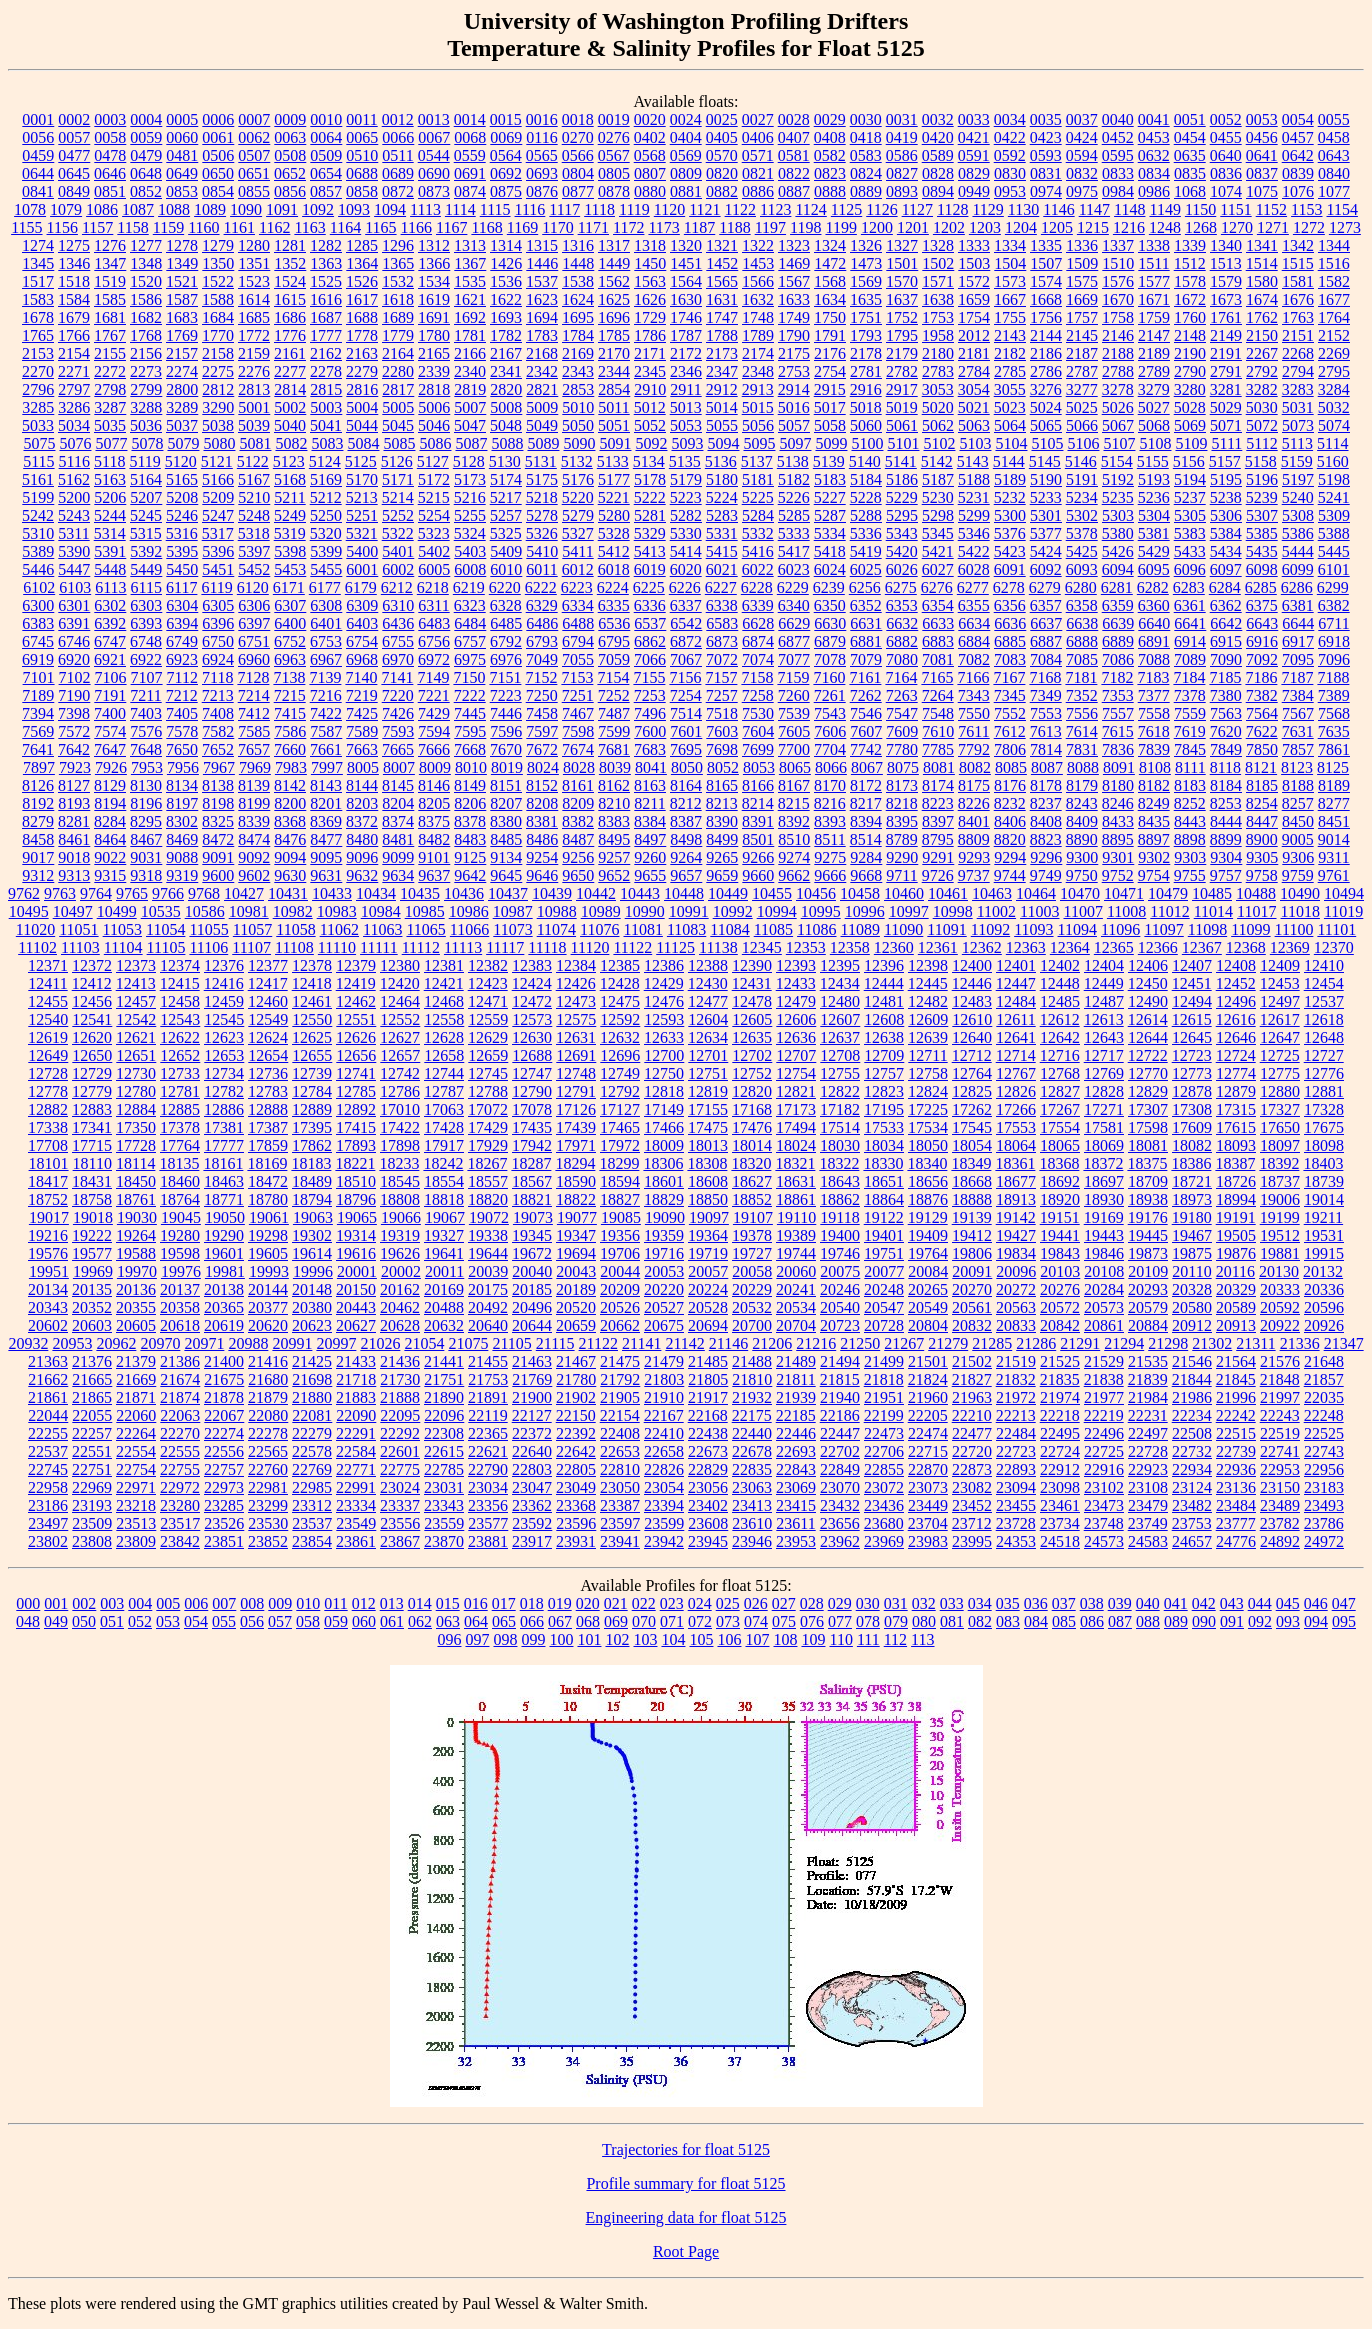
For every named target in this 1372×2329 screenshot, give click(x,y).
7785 (938, 749)
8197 (182, 803)
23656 (840, 1523)
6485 (506, 623)
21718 (356, 1379)
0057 (74, 137)
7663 (362, 749)
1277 (146, 245)
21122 (598, 1343)
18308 (707, 1163)
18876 (928, 1199)
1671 (1154, 299)
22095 (400, 1415)
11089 (860, 929)
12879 (1236, 1091)
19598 (180, 1253)
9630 (290, 875)
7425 (362, 713)
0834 (1154, 173)
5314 (110, 533)
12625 (312, 1037)
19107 (753, 1217)
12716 (1060, 1055)
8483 (470, 839)
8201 (326, 803)
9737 (974, 875)
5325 (506, 533)
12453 (1280, 983)
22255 (48, 1433)
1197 (770, 227)
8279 (38, 821)
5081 (255, 443)
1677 (1334, 299)
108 (785, 1639)
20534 (796, 1307)
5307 (1262, 515)
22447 (840, 1433)
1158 (132, 227)
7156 (685, 677)
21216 (816, 1343)
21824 (928, 1379)
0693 (542, 173)
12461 (312, 1001)
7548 (938, 713)
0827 (902, 173)
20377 (268, 1307)
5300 (1010, 515)
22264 (136, 1433)
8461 (74, 839)
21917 (708, 1397)
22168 (708, 1415)
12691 (576, 1055)
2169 (578, 353)
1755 (1010, 317)
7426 (398, 713)
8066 (831, 767)
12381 (444, 965)
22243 (1280, 1415)
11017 (1256, 911)
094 (1316, 1621)
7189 (38, 695)
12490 (1148, 1001)
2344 (614, 371)
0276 (614, 137)
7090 (1226, 659)
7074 (758, 659)
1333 (974, 245)
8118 (1225, 767)
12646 (1236, 1037)
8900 (1262, 839)
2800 (182, 389)
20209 (620, 1289)
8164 (686, 785)
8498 (686, 839)
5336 (866, 533)
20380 (312, 1307)
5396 (218, 551)
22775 (400, 1469)
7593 (398, 731)
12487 (1104, 1001)
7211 (145, 695)
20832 (972, 1325)
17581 (1104, 1127)
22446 (796, 1433)
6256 (865, 587)
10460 (904, 893)
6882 (902, 641)
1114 (460, 209)
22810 (620, 1469)
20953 (72, 1343)
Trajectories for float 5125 (686, 2149)
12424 (532, 983)
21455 (488, 1361)
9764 (96, 893)
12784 (312, 1091)
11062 (339, 929)
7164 (901, 677)
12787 (444, 1091)
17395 (312, 1127)
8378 (470, 821)
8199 (254, 803)
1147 (1094, 209)
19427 (1016, 1235)
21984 (1148, 1397)
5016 (794, 407)
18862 (840, 1199)
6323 (470, 605)
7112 (182, 677)
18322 (839, 1163)
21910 (664, 1397)
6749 (182, 641)
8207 (506, 803)
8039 (615, 767)
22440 (752, 1433)
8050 (687, 767)
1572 (974, 281)
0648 (146, 173)
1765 (38, 335)
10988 (557, 911)
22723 (1016, 1451)
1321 (722, 245)
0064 (326, 137)
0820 (722, 173)
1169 (522, 227)
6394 (182, 623)
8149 (470, 785)
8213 (722, 803)
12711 (927, 1055)
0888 (830, 191)
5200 (74, 497)
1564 (686, 281)
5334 (830, 533)
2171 (650, 353)
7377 (1154, 695)
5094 (723, 443)
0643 (1334, 155)
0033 (974, 119)
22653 (620, 1451)
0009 (290, 119)
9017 (38, 857)
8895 (1118, 839)
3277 (1082, 389)
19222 (92, 1235)
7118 (217, 677)
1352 (290, 263)
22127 (532, 1415)
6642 (1226, 623)
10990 (645, 911)
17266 (1016, 1109)
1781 (470, 335)
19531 (1324, 1235)
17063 (444, 1109)
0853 (182, 191)
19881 (1280, 1253)
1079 (66, 209)
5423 (1010, 551)
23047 (532, 1487)
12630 (532, 1037)
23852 (268, 1541)
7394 (38, 713)
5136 (721, 461)
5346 (974, 533)
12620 (92, 1037)
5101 (903, 443)
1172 (628, 227)
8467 (146, 839)
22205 (928, 1415)
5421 (938, 551)
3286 (74, 407)
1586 (146, 299)
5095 (759, 443)
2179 (902, 353)
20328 (1192, 1289)
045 (1288, 1603)
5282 (686, 515)
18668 (972, 1181)
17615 (1236, 1127)
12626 (356, 1037)
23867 (400, 1541)
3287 (110, 407)
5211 (289, 497)
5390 (74, 551)
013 (392, 1603)
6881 (866, 641)
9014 (1334, 839)
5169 (326, 479)
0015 (506, 119)
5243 (74, 515)
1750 (830, 317)
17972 (620, 1145)
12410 (1324, 965)
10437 (508, 893)
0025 (722, 119)
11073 (512, 929)
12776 (1324, 1073)
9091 (218, 857)
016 (476, 1603)
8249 (1154, 803)
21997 (1280, 1397)
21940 (840, 1397)
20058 (752, 1271)
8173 (902, 785)
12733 (180, 1073)
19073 (533, 1217)
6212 (397, 587)
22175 (752, 1415)
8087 (1047, 767)
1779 (398, 335)
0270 (578, 137)
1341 (1262, 245)
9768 (204, 893)
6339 (758, 605)
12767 (1016, 1073)
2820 (506, 389)
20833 (1016, 1325)
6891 (1154, 641)
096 (449, 1639)
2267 (1262, 353)
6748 (146, 641)
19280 (180, 1235)
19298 (268, 1235)
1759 (1154, 317)
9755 (1190, 875)
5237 (1190, 497)
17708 (48, 1145)
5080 (219, 443)
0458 (1334, 137)
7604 (758, 731)
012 (364, 1603)
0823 (830, 173)
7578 (182, 731)
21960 (928, 1397)
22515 (1236, 1433)
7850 (1262, 749)
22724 (1060, 1451)
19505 (1236, 1235)
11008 (1126, 911)
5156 (1189, 461)
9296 (1046, 857)
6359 (1118, 605)
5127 (433, 461)
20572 (1060, 1307)
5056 (758, 425)
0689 (398, 173)
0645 (74, 173)
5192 (1118, 479)
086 (1092, 1621)
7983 (291, 767)
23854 (312, 1541)
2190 (1190, 353)
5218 (542, 497)
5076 (75, 443)
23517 (180, 1523)
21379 (136, 1361)
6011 (541, 569)
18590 (576, 1181)
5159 (1297, 461)
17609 (1192, 1127)
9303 (1190, 857)
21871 (136, 1397)
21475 (620, 1361)
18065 (1060, 1145)
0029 (830, 119)
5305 (1190, 515)
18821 (532, 1199)
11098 (1207, 929)
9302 (1154, 857)
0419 (902, 137)
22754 (136, 1469)
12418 (312, 983)
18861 (796, 1199)
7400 (110, 713)
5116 (74, 461)
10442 (596, 893)
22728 (1148, 1451)
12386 (664, 965)
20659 (576, 1325)
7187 (1297, 677)
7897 (39, 767)
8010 (471, 767)
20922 (1280, 1325)
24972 (1324, 1541)
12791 (576, 1091)
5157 (1225, 461)
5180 (722, 479)
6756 (434, 641)
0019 (614, 119)
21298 (1168, 1343)
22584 (356, 1451)
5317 (218, 533)
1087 (138, 209)
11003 (1039, 911)
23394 (664, 1505)
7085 (1082, 659)
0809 (686, 173)
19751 (884, 1253)
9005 (1298, 839)
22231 (1148, 1415)
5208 (182, 497)
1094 (390, 209)
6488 (578, 623)
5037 (182, 425)
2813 (254, 389)
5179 (686, 479)
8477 (326, 839)
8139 (254, 785)
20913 (1236, 1325)
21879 (268, 1397)
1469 (794, 263)
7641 (38, 749)
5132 (577, 461)
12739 (312, 1073)
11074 (556, 929)
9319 (182, 875)
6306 (254, 605)
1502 (938, 263)
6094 (1118, 569)
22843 (796, 1469)
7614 (1082, 731)
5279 (578, 515)
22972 (180, 1487)
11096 (1120, 929)
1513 (1226, 263)
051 (112, 1621)
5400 (362, 551)
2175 (794, 353)
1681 (110, 317)
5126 (397, 461)
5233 (1046, 497)
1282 (326, 245)
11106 (208, 947)
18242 (443, 1163)
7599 (614, 731)
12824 (928, 1091)
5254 (434, 515)
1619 (434, 299)
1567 (794, 281)
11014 (1213, 911)
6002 (398, 569)
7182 (1117, 677)
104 (673, 1639)
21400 (224, 1361)
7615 (1118, 731)
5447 (74, 569)
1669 (1082, 299)
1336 (1082, 245)
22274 (224, 1433)
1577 (1154, 281)
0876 (542, 191)
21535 (1148, 1361)
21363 (48, 1361)
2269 (1334, 353)
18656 (928, 1181)
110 (840, 1639)
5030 (1262, 407)
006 (196, 1603)
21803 (664, 1379)
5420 (902, 551)
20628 (400, 1325)
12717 (1104, 1055)
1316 (578, 245)
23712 (972, 1523)
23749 (1148, 1523)
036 (1036, 1603)
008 (252, 1603)
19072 (489, 1217)
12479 (796, 1001)
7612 (1010, 731)
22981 (268, 1487)
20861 (1104, 1325)
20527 (664, 1307)
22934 (1192, 1469)
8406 (1010, 821)
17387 (268, 1127)
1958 (938, 335)
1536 (506, 281)
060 (364, 1621)
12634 (708, 1037)
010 (308, 1603)
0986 (1154, 191)
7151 (505, 677)
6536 (614, 623)
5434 (1226, 551)
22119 (487, 1415)
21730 (400, 1379)
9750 (1082, 875)
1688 (362, 317)
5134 (649, 461)
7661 (326, 749)
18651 (884, 1181)
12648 (1324, 1037)
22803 (532, 1469)
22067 (224, 1415)
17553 (1016, 1127)
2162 (326, 353)
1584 (74, 299)
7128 (253, 677)
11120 (590, 947)
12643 (1104, 1037)
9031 (146, 857)
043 (1232, 1603)
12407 (1192, 965)
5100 (867, 443)
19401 (884, 1235)
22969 (92, 1487)
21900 (532, 1397)
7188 (1333, 677)
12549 (268, 1019)
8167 (794, 785)
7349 (1046, 695)
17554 (1060, 1127)
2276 (254, 371)
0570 (722, 155)
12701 (708, 1055)
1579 (1226, 281)
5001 (254, 407)
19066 (401, 1217)
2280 (398, 371)
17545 (972, 1127)
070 (644, 1621)
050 (84, 1621)
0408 (830, 137)
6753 (326, 641)
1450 (650, 263)
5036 (146, 425)
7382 (1262, 695)
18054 (972, 1145)
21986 (1192, 1397)
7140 (361, 677)
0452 (1118, 137)
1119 (634, 209)
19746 (840, 1253)
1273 (1345, 227)
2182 (1010, 353)
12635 (752, 1037)
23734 (1060, 1523)
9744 (1010, 875)
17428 (444, 1127)
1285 (362, 245)
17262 (972, 1109)
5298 (938, 515)
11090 (903, 929)
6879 (830, 641)
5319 (290, 533)
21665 (92, 1379)
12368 (1246, 947)
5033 (38, 425)
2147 (1154, 335)
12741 (356, 1073)
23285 (224, 1505)
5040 (290, 425)
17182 (840, 1109)
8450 (1298, 821)
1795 (902, 335)
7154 (613, 677)
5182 (794, 479)
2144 (1046, 335)
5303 (1118, 515)
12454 (1324, 983)
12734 (224, 1073)
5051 (614, 425)
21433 (356, 1361)
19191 (1236, 1217)
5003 (326, 407)
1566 (758, 281)
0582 (830, 155)
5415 (722, 551)
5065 (1046, 425)
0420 (938, 137)
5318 (254, 533)
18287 (531, 1163)
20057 (708, 1271)
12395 (840, 965)
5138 (793, 461)
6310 (398, 605)
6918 (1334, 641)
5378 (1082, 533)
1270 (1237, 227)
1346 (74, 263)
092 (1260, 1621)
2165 (434, 353)
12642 (1060, 1037)
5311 (73, 533)
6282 (1153, 587)
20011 (444, 1271)
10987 (513, 911)
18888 (972, 1199)
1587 (182, 299)
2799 (146, 389)
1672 (1190, 299)
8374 (398, 821)
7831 (1082, 749)
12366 (1158, 947)
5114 (1332, 443)
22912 (1060, 1469)
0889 (866, 191)
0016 (542, 119)
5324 (470, 533)
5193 (1154, 479)
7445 (470, 713)
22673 (708, 1451)
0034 (1010, 119)
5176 (578, 479)
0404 (686, 137)
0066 (398, 137)
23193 (92, 1505)
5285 (794, 515)
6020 (686, 569)
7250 (542, 695)
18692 (1060, 1181)
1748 (758, 317)
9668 (866, 875)
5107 (1119, 443)
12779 (92, 1091)
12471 (488, 1001)
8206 (470, 803)
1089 (210, 209)
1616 (326, 299)
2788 (1118, 371)
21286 (1036, 1343)
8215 (794, 803)
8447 (1262, 821)
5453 (290, 569)
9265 (722, 857)
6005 (434, 569)
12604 (708, 1019)
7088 (1154, 659)
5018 (866, 407)
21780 (576, 1379)
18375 (1147, 1163)
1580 (1262, 281)
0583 (866, 155)
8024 (543, 767)
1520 (146, 281)
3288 (146, 407)
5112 (1261, 443)
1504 (1010, 263)
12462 (356, 1001)
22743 (1324, 1451)
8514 (866, 839)
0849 (74, 191)
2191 (1226, 353)
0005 (182, 119)
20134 (48, 1289)
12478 (752, 1001)
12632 (620, 1037)
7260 (794, 695)
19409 (928, 1235)
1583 (38, 299)
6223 (577, 587)
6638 (1082, 623)
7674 (578, 749)
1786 (650, 335)
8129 (110, 785)
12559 (488, 1019)
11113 (463, 947)
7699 (758, 749)
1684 (218, 317)
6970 (398, 659)
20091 (972, 1271)
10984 (381, 911)
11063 (382, 929)
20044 (620, 1271)
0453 (1154, 137)
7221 (434, 695)
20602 (48, 1325)
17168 (752, 1109)
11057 (252, 929)
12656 (356, 1055)
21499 (884, 1361)
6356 (1010, 605)
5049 (542, 425)
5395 (182, 551)
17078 (532, 1109)
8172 (866, 785)
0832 (1082, 173)
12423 (488, 983)
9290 (902, 857)
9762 (24, 893)
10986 (469, 911)
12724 (1236, 1055)
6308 (326, 605)
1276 (110, 245)
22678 (752, 1451)
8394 (866, 821)
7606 (830, 731)
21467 (576, 1361)
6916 (1262, 641)
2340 (470, 371)
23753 (1192, 1523)
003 (112, 1603)
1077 (1334, 191)
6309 (362, 605)
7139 (325, 677)
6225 (649, 587)
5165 (182, 479)
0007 (254, 119)
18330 (883, 1163)
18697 (1104, 1181)
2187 (1082, 353)
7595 (470, 731)
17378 (180, 1127)
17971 (576, 1145)
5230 (938, 497)
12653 (224, 1055)
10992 (733, 911)
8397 (938, 821)
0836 (1226, 173)
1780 (434, 335)
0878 (614, 191)
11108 (294, 947)
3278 (1118, 389)
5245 (146, 515)
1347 (110, 263)
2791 (1226, 371)
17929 (488, 1145)
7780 (902, 749)
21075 (468, 1343)
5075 (39, 443)
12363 (1026, 947)
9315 (110, 875)
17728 (136, 1145)
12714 (1016, 1055)
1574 (1046, 281)
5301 (1046, 515)
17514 (840, 1127)
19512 (1280, 1235)
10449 (728, 893)
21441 (444, 1361)
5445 (1334, 551)
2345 (650, 371)
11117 (505, 947)
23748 (1104, 1523)
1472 (830, 263)
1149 (1164, 209)
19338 (488, 1235)
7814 (1046, 749)
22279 (312, 1433)
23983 (928, 1541)
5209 (218, 497)
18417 (48, 1181)
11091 (946, 929)
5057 (794, 425)
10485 (1212, 893)
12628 (444, 1037)
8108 (1155, 767)
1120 (669, 209)
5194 (1190, 479)
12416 (224, 983)
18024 (796, 1145)
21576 (1280, 1361)
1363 (326, 263)
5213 (362, 497)
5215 (434, 497)
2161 (290, 353)
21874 (180, 1397)
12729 (92, 1073)
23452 (972, 1505)
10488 (1256, 893)
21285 (992, 1343)
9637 (434, 875)
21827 (972, 1379)
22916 (1104, 1469)
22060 (136, 1415)
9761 (1334, 875)
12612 (1060, 1019)
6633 (938, 623)
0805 (614, 173)
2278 (326, 371)
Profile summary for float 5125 (685, 2183)
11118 (547, 947)
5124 (325, 461)
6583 (722, 623)
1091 (282, 209)
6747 (110, 641)
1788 (722, 335)
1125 (846, 209)
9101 (434, 857)
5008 (506, 407)
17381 (224, 1127)
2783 (938, 371)
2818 (434, 389)
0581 (794, 155)
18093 (1236, 1145)
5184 (866, 479)
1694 (542, 317)
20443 (356, 1307)
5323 (434, 533)
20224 (708, 1289)
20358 (180, 1307)
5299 (974, 515)
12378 (312, 965)
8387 (686, 821)
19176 (1148, 1217)
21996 (1236, 1397)
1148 (1129, 209)
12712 (972, 1055)
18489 (312, 1181)
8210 (614, 803)
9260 (650, 857)
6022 (758, 569)
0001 (38, 119)
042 (1204, 1603)
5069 (1190, 425)
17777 (224, 1145)
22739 (1236, 1451)
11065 (425, 929)
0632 (1154, 155)
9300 (1082, 857)
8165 (722, 785)
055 (224, 1621)
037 (1064, 1603)
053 (168, 1621)
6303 (146, 605)
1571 (938, 281)
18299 (619, 1163)
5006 (434, 407)
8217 (866, 803)
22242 (1236, 1415)
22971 (136, 1487)
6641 (1190, 623)
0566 (578, 155)
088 (1148, 1621)
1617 (362, 299)
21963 (972, 1397)
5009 (542, 407)
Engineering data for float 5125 (686, 2217)
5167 (254, 479)
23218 (136, 1505)
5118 (109, 461)
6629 (794, 623)
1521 (182, 281)
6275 (901, 587)
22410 (664, 1433)
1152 (1271, 209)
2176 (830, 353)
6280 (1081, 587)
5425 (1082, 551)
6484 (470, 623)
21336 (1300, 1343)
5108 (1155, 443)
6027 (938, 569)
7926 (111, 767)
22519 (1280, 1433)
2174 (758, 353)
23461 (1060, 1505)
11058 (295, 929)
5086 (435, 443)
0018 (578, 119)
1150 (1200, 209)
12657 (400, 1055)
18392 (1279, 1163)
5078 (147, 443)
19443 (1104, 1235)
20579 (1148, 1307)
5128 (469, 461)
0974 (1046, 191)
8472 (218, 839)
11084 (729, 929)
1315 (542, 245)
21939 (796, 1397)
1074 (1226, 191)
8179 (1082, 785)
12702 (752, 1055)
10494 (1344, 893)
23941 (620, 1541)
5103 (975, 443)
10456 (816, 893)
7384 (1298, 695)
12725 (1280, 1055)
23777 (1236, 1523)
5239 (1262, 497)
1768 (146, 335)
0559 (470, 155)
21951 (884, 1397)
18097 (1280, 1145)
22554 (136, 1451)
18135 (179, 1163)
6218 (433, 587)
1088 (174, 209)
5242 (38, 515)
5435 (1262, 551)
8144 (362, 785)
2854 (614, 389)
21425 (312, 1361)
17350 (136, 1127)
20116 (1235, 1271)
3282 (1262, 389)
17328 (1324, 1109)
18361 (1015, 1163)
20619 (224, 1325)
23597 (620, 1523)
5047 (470, 425)
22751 (92, 1469)
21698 (312, 1379)
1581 (1298, 281)
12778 (48, 1091)
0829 (974, 173)
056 (252, 1621)
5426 (1118, 551)
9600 (218, 875)
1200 (877, 227)
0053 (1262, 119)
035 (1008, 1603)
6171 (289, 587)
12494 (1192, 1001)
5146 (1081, 461)
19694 (576, 1253)
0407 (794, 137)
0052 (1226, 119)
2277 (290, 371)
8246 (1118, 803)
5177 (614, 479)
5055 (722, 425)
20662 (620, 1325)
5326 (542, 533)
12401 (1016, 965)
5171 (398, 479)
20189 (576, 1289)
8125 (1333, 767)
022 (644, 1603)
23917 (532, 1541)
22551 (92, 1451)
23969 (884, 1541)
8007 (399, 767)
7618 (1154, 731)
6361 (1190, 605)
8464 (110, 839)
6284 (1225, 587)
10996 (865, 911)
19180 (1192, 1217)
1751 (866, 317)
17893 (356, 1145)
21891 (488, 1397)
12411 (47, 983)
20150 (356, 1289)
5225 (758, 497)
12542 (136, 1019)
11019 (1343, 911)
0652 (290, 173)
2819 (470, 389)
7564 (1262, 713)
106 (729, 1639)
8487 (578, 839)
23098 (1060, 1487)
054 (196, 1621)
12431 (752, 983)
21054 (424, 1343)
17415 (356, 1127)
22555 (180, 1451)
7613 (1046, 731)
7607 (866, 731)
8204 (398, 803)
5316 (182, 533)
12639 (928, 1037)
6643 (1262, 623)
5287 (830, 515)
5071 (1226, 425)
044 (1260, 1603)
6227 (721, 587)
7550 (974, 713)
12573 (532, 1019)
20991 (292, 1343)
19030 (137, 1217)
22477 (972, 1433)
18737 (1280, 1181)
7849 (1226, 749)
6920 (74, 659)
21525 (1060, 1361)
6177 (325, 587)
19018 (93, 1217)
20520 (576, 1307)
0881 (686, 191)
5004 (362, 407)
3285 (38, 407)
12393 (796, 965)
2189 (1154, 353)
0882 (722, 191)
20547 (884, 1307)
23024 (400, 1487)
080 (924, 1621)
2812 (218, 389)
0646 (110, 173)
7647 (110, 749)
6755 (398, 641)
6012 (578, 569)
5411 (577, 551)
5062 (938, 425)
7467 (578, 713)
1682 (146, 317)
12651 (136, 1055)
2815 (326, 389)
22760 (268, 1469)
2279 (362, 371)
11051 (78, 929)
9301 (1118, 857)
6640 (1154, 623)
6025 (866, 569)
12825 (972, 1091)
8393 (830, 821)
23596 (576, 1523)
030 (868, 1603)
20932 (28, 1343)
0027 (758, 119)
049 (56, 1621)
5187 (938, 479)
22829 (708, 1469)
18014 (752, 1145)
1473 (866, 263)
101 (589, 1639)
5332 (758, 533)
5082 (291, 443)
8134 (182, 785)
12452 (1236, 983)
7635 (1334, 731)
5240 (1298, 497)
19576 (48, 1253)
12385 (620, 965)
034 (980, 1603)
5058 (830, 425)
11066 (469, 929)
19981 (225, 1271)
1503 (974, 263)
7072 (722, 659)
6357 (1046, 605)
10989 (601, 911)
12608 (884, 1019)
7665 (398, 749)
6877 (794, 641)
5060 (866, 425)
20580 (1192, 1307)
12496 (1236, 1001)
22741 (1280, 1451)
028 (812, 1603)
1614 (254, 299)
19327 (444, 1235)
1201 (913, 227)
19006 (1280, 1199)
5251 (362, 515)
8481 (398, 839)
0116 (541, 137)
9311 (1333, 857)
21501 (928, 1361)
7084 (1046, 659)
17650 (1280, 1127)
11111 (379, 947)
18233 (399, 1163)
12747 (532, 1073)
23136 (1236, 1487)
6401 (326, 623)
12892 (356, 1109)
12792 (620, 1091)
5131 (541, 461)
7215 (290, 695)
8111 (1190, 767)
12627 (400, 1037)
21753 (488, 1379)
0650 (218, 173)
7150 (469, 677)
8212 (686, 803)
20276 (1060, 1289)
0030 (866, 119)
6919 (38, 659)
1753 (938, 317)
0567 (614, 155)
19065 (357, 1217)
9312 (38, 875)
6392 (110, 623)
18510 (356, 1181)
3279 (1154, 389)
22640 (532, 1451)
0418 (866, 137)
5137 (757, 461)
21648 (1324, 1361)
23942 (664, 1541)
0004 (146, 119)
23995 (972, 1541)
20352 (92, 1307)
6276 (937, 587)
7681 (614, 749)
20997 (336, 1343)
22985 (312, 1487)
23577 (488, 1523)
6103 (75, 587)
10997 (909, 911)
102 (617, 1639)
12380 (400, 965)
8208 (542, 803)
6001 (362, 569)
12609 (928, 1019)
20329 (1236, 1289)
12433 (796, 983)
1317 (614, 245)
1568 (830, 281)
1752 (902, 317)
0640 (1226, 155)
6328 (506, 605)
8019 (507, 767)
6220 (505, 587)
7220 (398, 695)
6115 (146, 587)
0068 (470, 137)
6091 (1010, 569)
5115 (38, 461)
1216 (1129, 227)
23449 (928, 1505)
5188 (974, 479)
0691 (470, 173)
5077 (111, 443)
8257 (1298, 803)
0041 (1154, 119)
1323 (794, 245)
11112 (421, 947)
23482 (1192, 1505)
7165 (937, 677)
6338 (722, 605)
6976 (506, 659)
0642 (1298, 155)
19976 (181, 1271)
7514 (686, 713)
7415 (290, 713)
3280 (1190, 389)
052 (140, 1621)
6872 (686, 641)
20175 (488, 1289)
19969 (93, 1271)
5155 (1153, 461)
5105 (1047, 443)
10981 (249, 911)
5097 (795, 443)
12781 (180, 1091)
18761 (136, 1199)
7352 (1082, 695)
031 (896, 1603)
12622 (180, 1037)
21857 (1324, 1379)
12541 (92, 1019)
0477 (74, 155)
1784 (578, 335)
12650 (92, 1055)
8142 (290, 785)
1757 (1082, 317)
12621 (136, 1037)
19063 (313, 1217)
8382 (578, 821)
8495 (614, 839)
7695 (686, 749)
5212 (326, 497)
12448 (1060, 983)
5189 (1010, 479)
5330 (686, 533)
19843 (1060, 1253)
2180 (938, 353)
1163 (309, 227)
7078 (830, 659)
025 (728, 1603)
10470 (1080, 893)
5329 (650, 533)
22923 (1148, 1469)
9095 (326, 857)
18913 (1016, 1199)
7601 (686, 731)
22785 (444, 1469)
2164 (398, 353)
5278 (542, 515)
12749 (620, 1073)
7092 (1262, 659)
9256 (578, 857)
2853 (578, 389)
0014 (470, 119)
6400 (290, 623)
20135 (92, 1289)
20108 (1104, 1271)
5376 (1010, 533)
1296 (398, 245)
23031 (444, 1487)
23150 (1280, 1487)
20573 (1104, 1307)
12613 (1104, 1019)
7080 (902, 659)
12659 (488, 1055)
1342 (1298, 245)
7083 (1010, 659)
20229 (752, 1289)
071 (672, 1621)
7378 (1190, 695)
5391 (110, 551)
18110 (92, 1163)
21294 (1124, 1343)
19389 (796, 1235)
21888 (400, 1397)
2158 (218, 353)
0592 (1010, 155)
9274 (794, 857)
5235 (1118, 497)
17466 (664, 1127)
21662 (48, 1379)
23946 (752, 1541)
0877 (578, 191)
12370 (1334, 947)
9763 (60, 893)
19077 (577, 1217)
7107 (147, 677)
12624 (268, 1037)
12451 (1192, 983)
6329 (542, 605)
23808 (92, 1541)
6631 (866, 623)
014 (420, 1603)
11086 (816, 929)
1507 (1046, 263)
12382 (488, 965)
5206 (110, 497)
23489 (1280, 1505)
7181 (1081, 677)
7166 (973, 677)
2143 (1010, 335)
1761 (1226, 317)
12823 (884, 1091)
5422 (974, 551)
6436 (398, 623)
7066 (650, 659)
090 (1204, 1621)
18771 (224, 1199)
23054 (664, 1487)
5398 (290, 551)
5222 (650, 497)
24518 (1060, 1541)
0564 (506, 155)
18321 (795, 1163)
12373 (136, 965)
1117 (564, 209)
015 (448, 1603)
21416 (268, 1361)
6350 (830, 605)
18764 (180, 1199)
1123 (775, 209)
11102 (37, 947)
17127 (620, 1109)
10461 (948, 893)
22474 (928, 1433)
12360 (894, 947)
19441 (1060, 1235)
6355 (974, 605)
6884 (974, 641)
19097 (709, 1217)
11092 (990, 929)
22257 (92, 1433)
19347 (576, 1235)
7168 (1045, 677)
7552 (1010, 713)
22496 (1104, 1433)
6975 (470, 659)
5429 (1154, 551)
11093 (1033, 929)
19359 (664, 1235)
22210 (972, 1415)
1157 (97, 227)
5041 (326, 425)
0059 (146, 137)
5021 (974, 407)
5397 (254, 551)
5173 (470, 479)
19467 (1192, 1235)
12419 (356, 983)
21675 (224, 1379)
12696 (620, 1055)
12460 (268, 1001)
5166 (218, 479)
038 (1092, 1603)
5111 (1226, 443)
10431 (288, 893)
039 (1120, 1603)
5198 (1334, 479)
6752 (290, 641)
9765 (132, 893)
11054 (165, 929)
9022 (110, 857)
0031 (902, 119)
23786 (1324, 1523)
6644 (1298, 623)
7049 (542, 659)
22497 (1148, 1433)
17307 (1148, 1109)
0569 (686, 155)
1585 (110, 299)
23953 (796, 1541)
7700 (794, 749)
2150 (1262, 335)
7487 (614, 713)
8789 (902, 839)
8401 (974, 821)
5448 (110, 569)
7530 (758, 713)
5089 (543, 443)
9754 (1154, 875)
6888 (1082, 641)
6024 (830, 569)
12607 (840, 1019)
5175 (542, 479)
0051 (1190, 119)
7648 (146, 749)
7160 (829, 677)
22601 (400, 1451)
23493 (1324, 1505)
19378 (752, 1235)
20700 (752, 1325)
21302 (1212, 1343)
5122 (253, 461)
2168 (542, 353)
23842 (180, 1541)
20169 (444, 1289)
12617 (1280, 1019)
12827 (1060, 1091)
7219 (362, 695)
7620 (1226, 731)
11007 (1082, 911)
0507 (254, 155)
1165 (380, 227)
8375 (434, 821)
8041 (651, 767)
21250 (860, 1343)
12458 (180, 1001)
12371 (48, 965)
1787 (686, 335)
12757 (884, 1073)
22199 (884, 1415)
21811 (795, 1379)
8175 (974, 785)
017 (504, 1603)
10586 (205, 911)
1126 (881, 209)
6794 (578, 641)
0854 (218, 191)
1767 (110, 335)
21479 (664, 1361)
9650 (578, 875)
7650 (182, 749)
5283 (722, 515)
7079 (866, 659)
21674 (180, 1379)
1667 (1010, 299)
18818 (444, 1199)
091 (1232, 1621)
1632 (758, 299)
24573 (1104, 1541)
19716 (664, 1253)
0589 (938, 155)
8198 (218, 803)
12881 (1324, 1091)
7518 (722, 713)
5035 (110, 425)
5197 (1298, 479)
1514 (1262, 263)
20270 (972, 1289)
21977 (1104, 1397)
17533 (884, 1127)
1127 (917, 209)
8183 (1190, 785)
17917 (444, 1145)
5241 (1334, 497)
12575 (576, 1019)
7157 (721, 677)
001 (56, 1603)
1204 (1021, 227)
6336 (650, 605)
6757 (470, 641)
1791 (830, 335)
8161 (578, 785)
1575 (1082, 281)
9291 (938, 857)
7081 (938, 659)
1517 (38, 281)
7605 (794, 731)
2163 (362, 353)
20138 (224, 1289)
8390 (722, 821)
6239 (829, 587)
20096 (1016, 1271)
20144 (268, 1289)
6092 (1046, 569)
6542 (686, 623)
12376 (224, 965)
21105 (511, 1343)
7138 (289, 677)
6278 (1009, 587)
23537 (312, 1523)
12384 (576, 965)
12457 (136, 1001)
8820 (1010, 839)
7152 (541, 677)
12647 (1280, 1037)
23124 (1192, 1487)
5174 (506, 479)
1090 (246, 209)
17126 (576, 1109)
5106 (1083, 443)
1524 (290, 281)
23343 (444, 1505)
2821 (542, 389)
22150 (576, 1415)
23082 (972, 1487)
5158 (1261, 461)
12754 (796, 1073)
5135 (685, 461)
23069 (796, 1487)
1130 (1023, 209)
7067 (686, 659)
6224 (613, 587)
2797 (74, 389)
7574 (110, 731)
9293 (974, 857)
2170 (614, 353)
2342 (542, 371)
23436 (884, 1505)
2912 (722, 389)
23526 (224, 1523)
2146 (1118, 335)
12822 (840, 1091)
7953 (147, 767)
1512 (1190, 263)
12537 (1324, 1001)
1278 (182, 245)
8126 (38, 785)
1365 (398, 263)
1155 (26, 227)
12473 (576, 1001)
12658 (444, 1055)
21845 (1236, 1379)
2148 (1190, 335)
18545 (400, 1181)
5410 (542, 551)
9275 (830, 857)
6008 (470, 569)
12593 (664, 1019)
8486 (542, 839)
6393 (146, 623)
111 (868, 1639)
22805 (576, 1469)
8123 (1297, 767)
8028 (579, 767)
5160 (1333, 461)
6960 (254, 659)
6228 (757, 587)
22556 (224, 1451)
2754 (830, 371)
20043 (576, 1271)
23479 (1148, 1505)
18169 (267, 1163)
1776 (290, 335)
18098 (1324, 1145)
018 (532, 1603)
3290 (218, 407)
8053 (759, 767)
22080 (268, 1415)
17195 (884, 1109)
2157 (182, 353)
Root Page (686, 2251)
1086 (102, 209)
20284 (1104, 1289)
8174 (938, 785)
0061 (218, 137)
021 (616, 1603)
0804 (578, 173)
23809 (136, 1541)
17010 (400, 1109)
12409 (1280, 965)
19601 (224, 1253)
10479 (1168, 893)
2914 (794, 389)
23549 (356, 1523)
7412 (254, 713)
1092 (318, 209)
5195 (1226, 479)
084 (1036, 1621)
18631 (796, 1181)
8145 (398, 785)
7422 (326, 713)
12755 (840, 1073)
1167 (451, 227)
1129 (987, 209)
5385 (1262, 533)
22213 (1016, 1415)
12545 (224, 1019)
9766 (168, 893)
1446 (542, 263)
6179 (361, 587)
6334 (578, 605)
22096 (444, 1415)
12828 (1104, 1091)
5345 (938, 533)
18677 (1016, 1181)
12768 (1060, 1073)
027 (784, 1603)
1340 (1226, 245)
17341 (92, 1127)
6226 (685, 587)
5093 (687, 443)
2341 (506, 371)
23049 (576, 1487)
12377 (268, 965)
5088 (507, 443)
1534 (434, 281)
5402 (434, 551)
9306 (1298, 857)
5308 (1298, 515)
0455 (1226, 137)
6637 (1046, 623)
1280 (254, 245)
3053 (938, 389)
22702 (840, 1451)
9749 (1046, 875)
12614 (1148, 1019)
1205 (1057, 227)
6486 (542, 623)
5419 (866, 551)
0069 (506, 137)
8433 (1118, 821)
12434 (840, 983)
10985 (425, 911)
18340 (927, 1163)
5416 (758, 551)
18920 (1060, 1199)
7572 (74, 731)
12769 (1104, 1073)
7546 (866, 713)
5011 (613, 407)
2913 (758, 389)
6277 (973, 587)
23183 (1324, 1487)
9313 (74, 875)
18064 (1016, 1145)
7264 (938, 695)
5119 (144, 461)
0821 (758, 173)
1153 (1306, 209)
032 (924, 1603)
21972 (1016, 1397)
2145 (1082, 335)
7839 (1154, 749)
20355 (136, 1307)
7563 (1226, 713)
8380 (506, 821)
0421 (974, 137)
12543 (180, 1019)
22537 (48, 1451)
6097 (1226, 569)
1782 (506, 335)
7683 (650, 749)
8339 (254, 821)
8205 (434, 803)
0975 (1082, 191)
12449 (1104, 983)
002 (84, 1603)
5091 (615, 443)
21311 (1255, 1343)
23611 (795, 1523)
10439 (552, 893)
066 (532, 1621)
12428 (620, 983)
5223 (686, 497)
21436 (400, 1361)
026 (756, 1603)
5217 (506, 497)
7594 (434, 731)
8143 (326, 785)
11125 (675, 947)
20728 (884, 1325)
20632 (444, 1325)
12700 (664, 1055)
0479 (146, 155)
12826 (1016, 1091)
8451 (1334, 821)
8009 (435, 767)
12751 (708, 1073)
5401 (398, 551)
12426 (576, 983)
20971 (204, 1343)
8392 (794, 821)
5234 (1082, 497)
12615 (1192, 1019)
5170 (362, 479)
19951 (49, 1271)
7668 (470, 749)
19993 (269, 1271)
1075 (1262, 191)
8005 (363, 767)
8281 (74, 821)
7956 (183, 767)
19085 (621, 1217)
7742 (866, 749)
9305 (1262, 857)
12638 (884, 1037)
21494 (840, 1361)
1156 (62, 227)
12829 (1148, 1091)
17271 (1104, 1109)
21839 (1148, 1379)
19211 (1323, 1217)
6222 (541, 587)
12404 (1104, 965)
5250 (326, 515)
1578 (1190, 281)
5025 (1082, 407)
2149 (1226, 335)
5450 (182, 569)
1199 (840, 227)
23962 (840, 1541)
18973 (1192, 1199)
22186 (840, 1415)
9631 (326, 875)
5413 (650, 551)
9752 (1118, 875)
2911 (685, 389)
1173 (663, 227)
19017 (49, 1217)
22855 (884, 1469)
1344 (1334, 245)
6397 (254, 623)
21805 (708, 1379)
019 (560, 1603)
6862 (650, 641)
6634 (974, 623)
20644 (532, 1325)
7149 (433, 677)
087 (1120, 1621)
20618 (180, 1325)
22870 (928, 1469)
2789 (1154, 371)
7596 (506, 731)
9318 (146, 875)
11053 (122, 929)
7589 (362, 731)
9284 (866, 857)
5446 (38, 569)
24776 (1236, 1541)
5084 (363, 443)
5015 (758, 407)
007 (224, 1603)
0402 (650, 137)
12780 (136, 1091)
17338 (48, 1127)
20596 (1324, 1307)
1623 (542, 299)
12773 (1192, 1073)
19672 (532, 1253)
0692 (506, 173)
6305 (218, 605)
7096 (1334, 659)
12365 (1114, 947)
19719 (708, 1253)
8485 (506, 839)
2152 (1334, 335)
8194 (110, 803)
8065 (795, 767)
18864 (884, 1199)
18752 (48, 1199)
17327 (1280, 1109)
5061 (902, 425)
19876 (1236, 1253)
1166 (416, 227)
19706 (620, 1253)
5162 (74, 479)
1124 (810, 209)
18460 (180, 1181)
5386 (1298, 533)
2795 (1334, 371)
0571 (758, 155)
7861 (1334, 749)
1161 (239, 227)
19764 (928, 1253)
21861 (48, 1397)
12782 (224, 1091)
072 (700, 1621)
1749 (794, 317)
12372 (92, 965)
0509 (326, 155)
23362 (532, 1505)
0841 (38, 191)
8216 (830, 803)
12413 (136, 983)
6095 (1154, 569)
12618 (1324, 1019)
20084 (928, 1271)
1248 (1165, 227)
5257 (506, 515)
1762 (1262, 317)
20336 (1324, 1289)
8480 (362, 839)
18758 (92, 1199)
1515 (1298, 263)
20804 (928, 1325)
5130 (505, 461)
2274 (182, 371)
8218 (902, 803)
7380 (1226, 695)
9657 (686, 875)
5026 (1118, 407)
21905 (620, 1397)
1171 (593, 227)
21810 (752, 1379)
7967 (219, 767)
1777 (326, 335)
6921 (110, 659)
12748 (576, 1073)
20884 (1148, 1325)
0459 (38, 155)
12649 (48, 1055)
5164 (146, 479)
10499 (117, 911)
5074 (1334, 425)
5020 (938, 407)
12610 (972, 1019)
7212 (182, 695)
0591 (974, 155)
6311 (433, 605)
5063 (974, 425)
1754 (974, 317)
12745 (488, 1073)
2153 (38, 353)
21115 (555, 1343)
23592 (532, 1523)
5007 (470, 407)
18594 (620, 1181)
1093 (354, 209)
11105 (166, 947)
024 (700, 1603)
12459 (224, 1001)
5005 (398, 407)
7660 (290, 749)
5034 (74, 425)
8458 (38, 839)
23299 (268, 1505)
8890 (1082, 839)
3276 (1046, 389)
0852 (146, 191)
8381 (542, 821)
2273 (146, 371)
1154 (1342, 209)
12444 (884, 983)
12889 (312, 1109)
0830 (1010, 173)
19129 (928, 1217)
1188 (734, 227)
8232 (1010, 803)
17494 (796, 1127)
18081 (1148, 1145)
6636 (1010, 623)
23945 (708, 1541)
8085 (1011, 767)
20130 (1279, 1271)
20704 (796, 1325)
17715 (92, 1145)
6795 (614, 641)
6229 (793, 587)
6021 (722, 569)
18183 (311, 1163)
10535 (161, 911)
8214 (758, 803)
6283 (1189, 587)
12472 (532, 1001)
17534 (928, 1127)
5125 (361, 461)
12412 (92, 983)
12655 (312, 1055)
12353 (806, 947)
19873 (1148, 1253)
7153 (577, 677)
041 (1176, 1603)
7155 (649, 677)
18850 (708, 1199)
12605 (752, 1019)
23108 (1148, 1487)
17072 (488, 1109)
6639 (1118, 623)
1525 (326, 281)
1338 (1154, 245)
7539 (794, 713)
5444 (1298, 551)
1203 (985, 227)
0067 (434, 137)
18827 (620, 1199)
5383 (1190, 533)
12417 (268, 983)
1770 (218, 335)
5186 (902, 479)
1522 (218, 281)
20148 (312, 1289)
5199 (38, 497)
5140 (865, 461)
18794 (312, 1199)
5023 (1010, 407)
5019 (902, 407)
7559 (1190, 713)
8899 (1226, 839)
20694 (708, 1325)
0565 (542, 155)
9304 (1226, 857)
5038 (218, 425)
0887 (794, 191)
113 (922, 1639)
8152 (542, 785)
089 (1176, 1621)
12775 (1280, 1073)
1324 (830, 245)
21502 (972, 1361)
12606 (796, 1019)
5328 (614, 533)
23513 (136, 1523)
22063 (180, 1415)
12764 (972, 1073)
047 (1344, 1603)
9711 (901, 875)
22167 (664, 1415)
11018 (1300, 911)
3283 (1298, 389)
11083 (686, 929)
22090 (356, 1415)
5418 (830, 551)
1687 (326, 317)
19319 (400, 1235)
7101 (39, 677)
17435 (532, 1127)
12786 (400, 1091)
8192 (38, 803)
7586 (290, 731)
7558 (1154, 713)
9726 (938, 875)
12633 (664, 1037)
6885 (1010, 641)
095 (1344, 1621)
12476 (664, 1001)
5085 (399, 443)
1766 (74, 335)
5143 (973, 461)
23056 (708, 1487)
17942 (532, 1145)
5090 (579, 443)
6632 (902, 623)
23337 (400, 1505)
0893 (902, 191)
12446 (972, 983)
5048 (506, 425)
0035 (1046, 119)
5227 (830, 497)
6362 (1226, 605)
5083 (327, 443)
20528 (708, 1307)
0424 (1082, 137)
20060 (796, 1271)
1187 (699, 227)
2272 (110, 371)
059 (336, 1621)
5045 (398, 425)
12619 (48, 1037)
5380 (1118, 533)
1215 (1093, 227)
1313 (470, 245)
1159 (168, 227)
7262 (866, 695)
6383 (38, 623)
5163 (110, 479)
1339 (1190, 245)
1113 (425, 209)
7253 (650, 695)
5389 (38, 551)
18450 (136, 1181)
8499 (722, 839)
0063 (290, 137)
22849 (840, 1469)
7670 (506, 749)
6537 (650, 623)
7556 (1082, 713)
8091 (1119, 767)
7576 (146, 731)
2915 (830, 389)
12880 (1280, 1091)
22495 (1060, 1433)
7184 (1189, 677)
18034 (884, 1145)
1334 (1010, 245)
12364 (1070, 947)
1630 (686, 299)
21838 (1104, 1379)
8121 (1261, 767)
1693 (506, 317)
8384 (650, 821)
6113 (110, 587)
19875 (1192, 1253)
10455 (772, 893)
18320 (751, 1163)
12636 (796, 1037)
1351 (254, 263)
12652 (180, 1055)
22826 (664, 1469)
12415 (180, 983)
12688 (532, 1055)
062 (420, 1621)
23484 (1236, 1505)
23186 (48, 1505)
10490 (1300, 893)
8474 (254, 839)
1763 (1298, 317)
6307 (290, 605)
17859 (268, 1145)
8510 (794, 839)
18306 (663, 1163)
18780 (268, 1199)
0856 (290, 191)
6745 (38, 641)
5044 (362, 425)
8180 (1118, 785)
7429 (434, 713)
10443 (640, 893)
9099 (398, 857)
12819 (708, 1091)
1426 (506, 263)
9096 (362, 857)
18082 (1192, 1145)
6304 (182, 605)
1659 (974, 299)
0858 (362, 191)
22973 (224, 1487)
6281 (1117, 587)
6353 (902, 605)
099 (533, 1639)
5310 (38, 533)
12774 (1236, 1073)
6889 (1118, 641)
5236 (1154, 497)
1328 (938, 245)
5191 (1082, 479)
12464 (400, 1001)
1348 (146, 263)
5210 (254, 497)
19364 (708, 1235)
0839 (1298, 173)
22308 (444, 1433)
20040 (532, 1271)
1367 (470, 263)
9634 (398, 875)
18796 (356, 1199)
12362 (982, 947)
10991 (689, 911)
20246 (840, 1289)
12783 (268, 1091)
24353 (1016, 1541)
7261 (830, 695)
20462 (400, 1307)
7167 (1009, 677)
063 (448, 1621)
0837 (1262, 173)
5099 (831, 443)
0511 (397, 155)
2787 (1082, 371)
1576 (1118, 281)
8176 (1010, 785)
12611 (1015, 1019)
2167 (506, 353)
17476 (752, 1127)
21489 (796, 1361)
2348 (758, 371)
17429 (488, 1127)
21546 (1192, 1361)
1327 (902, 245)
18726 (1236, 1181)
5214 (398, 497)
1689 (398, 317)
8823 (1046, 839)
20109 (1148, 1271)
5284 (758, 515)
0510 (362, 155)
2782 (902, 371)
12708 (840, 1055)
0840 (1334, 173)
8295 (146, 821)
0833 (1118, 173)
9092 (254, 857)
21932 (752, 1397)
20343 (48, 1307)
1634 (830, 299)
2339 (434, 371)
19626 (400, 1253)
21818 (884, 1379)
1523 (254, 281)
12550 (312, 1019)
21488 (752, 1361)
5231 (974, 497)
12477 (708, 1001)
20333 (1280, 1289)
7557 (1118, 713)
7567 (1298, 713)
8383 (614, 821)
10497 (73, 911)
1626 (650, 299)
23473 (1104, 1505)
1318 (650, 245)
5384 (1226, 533)
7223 (506, 695)
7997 (327, 767)
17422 (400, 1127)
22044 (48, 1415)
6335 (614, 605)
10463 (992, 893)
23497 (48, 1523)
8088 (1083, 767)
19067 (445, 1217)
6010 (506, 569)
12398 (928, 965)
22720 (972, 1451)
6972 (434, 659)
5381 (1154, 533)
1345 (38, 263)
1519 (110, 281)
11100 (1294, 929)
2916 (866, 389)
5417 (794, 551)
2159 (254, 353)
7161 (865, 677)
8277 (1334, 803)
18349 (971, 1163)
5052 (650, 425)
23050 (620, 1487)
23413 (752, 1505)
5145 (1045, 461)
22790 (488, 1469)
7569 (38, 731)
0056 (38, 137)
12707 (796, 1055)
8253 (1226, 803)
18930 (1104, 1199)
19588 (136, 1253)
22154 (620, 1415)
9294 (1010, 857)
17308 (1192, 1109)
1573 (1010, 281)
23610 (752, 1523)
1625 (614, 299)
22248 (1324, 1415)
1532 (398, 281)
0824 (866, 173)
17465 (620, 1127)
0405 (722, 137)
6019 (650, 569)
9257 (614, 857)
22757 (224, 1469)
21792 (620, 1379)
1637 (902, 299)
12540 (48, 1019)
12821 (796, 1091)
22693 (796, 1451)
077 (840, 1621)
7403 (146, 713)
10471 (1124, 893)
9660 (758, 875)
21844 (1192, 1379)
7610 (938, 731)
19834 (1016, 1253)
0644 (38, 173)
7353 (1118, 695)
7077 (794, 659)
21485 (708, 1361)
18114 (135, 1163)
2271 (74, 371)
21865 (92, 1397)
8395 (902, 821)
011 (335, 1603)
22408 (620, 1433)
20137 (180, 1289)
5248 (254, 515)
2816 (362, 389)
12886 (224, 1109)
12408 (1236, 965)
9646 (542, 875)
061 (392, 1621)
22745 (48, 1469)
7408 (218, 713)
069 (616, 1621)
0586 (902, 155)
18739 (1324, 1181)
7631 (1298, 731)
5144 (1009, 461)
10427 (244, 893)
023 (672, 1603)
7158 (757, 677)
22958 (48, 1487)
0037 (1082, 119)
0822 (794, 173)
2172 (686, 353)
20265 (928, 1289)
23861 (356, 1541)
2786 (1046, 371)
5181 (758, 479)
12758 (928, 1073)
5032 (1334, 407)
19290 (224, 1235)
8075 (903, 767)
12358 (850, 947)
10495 (29, 911)
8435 (1154, 821)
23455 (1016, 1505)
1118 (599, 209)
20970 (160, 1343)
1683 (182, 317)
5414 (686, 551)
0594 (1082, 155)
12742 (400, 1073)
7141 (397, 677)
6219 (469, 587)
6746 (74, 641)
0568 (650, 155)
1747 (722, 317)
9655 (650, 875)
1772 (254, 335)
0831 (1046, 173)
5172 (434, 479)
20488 (444, 1307)
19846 (1104, 1253)
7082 (974, 659)
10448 (684, 893)
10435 (420, 893)
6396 (218, 623)
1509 (1082, 263)
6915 (1226, 641)
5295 (902, 515)
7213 (218, 695)
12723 (1192, 1055)
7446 (506, 713)
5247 (218, 515)
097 (477, 1639)
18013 (708, 1145)
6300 (38, 605)
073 (728, 1621)
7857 (1298, 749)
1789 (758, 335)
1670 (1118, 299)
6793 (542, 641)
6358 (1082, 605)
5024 (1046, 407)
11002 (996, 911)
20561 (972, 1307)
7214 (254, 695)
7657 (254, 749)
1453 (758, 263)
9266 (758, 857)
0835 (1190, 173)
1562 (614, 281)
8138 (218, 785)
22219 (1104, 1415)
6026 (902, 569)
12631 (576, 1037)
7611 (973, 731)
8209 (578, 803)
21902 (576, 1397)
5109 (1191, 443)
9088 (182, 857)
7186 (1261, 677)
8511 (829, 839)
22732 (1192, 1451)
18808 (400, 1199)
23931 (576, 1541)
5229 (902, 497)
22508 (1192, 1433)
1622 (506, 299)
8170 (830, 785)
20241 (796, 1289)
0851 (110, 191)
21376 (92, 1361)
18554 (444, 1181)
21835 (1060, 1379)
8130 (146, 785)
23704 (928, 1523)
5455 (326, 569)
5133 (613, 461)
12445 (928, 983)
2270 (38, 371)
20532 (752, 1307)
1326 (866, 245)
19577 (92, 1253)
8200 (290, 803)
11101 (1336, 929)
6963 (290, 659)
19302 (312, 1235)
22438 (708, 1433)
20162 (400, 1289)
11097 (1163, 929)
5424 (1046, 551)
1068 (1190, 191)
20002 (401, 1271)
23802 (48, 1541)
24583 (1148, 1541)
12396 (884, 965)
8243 (1082, 803)
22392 (576, 1433)
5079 (183, 443)
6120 (253, 587)
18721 (1192, 1181)
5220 (578, 497)
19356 (620, 1235)
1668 (1046, 299)
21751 (444, 1379)
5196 (1262, 479)
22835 (752, 1469)
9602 (254, 875)
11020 (35, 929)
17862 (312, 1145)
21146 (728, 1343)
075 (784, 1621)
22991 (356, 1487)
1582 (1334, 281)
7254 (686, 695)
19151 (1060, 1217)
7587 (326, 731)
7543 (830, 713)
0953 (1010, 191)
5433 (1190, 551)
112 (895, 1639)
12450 (1148, 983)
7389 (1334, 695)
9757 (1226, 875)
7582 (218, 731)
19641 (444, 1253)
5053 (686, 425)
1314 (506, 245)
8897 (1154, 839)
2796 (38, 389)
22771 (356, 1469)
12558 (444, 1019)
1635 (866, 299)
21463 (532, 1361)
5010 (578, 407)
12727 (1324, 1055)
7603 (722, 731)
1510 (1118, 263)
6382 (1334, 605)
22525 (1324, 1433)
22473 (884, 1433)
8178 (1046, 785)
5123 (289, 461)
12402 (1060, 965)
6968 (362, 659)
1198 (805, 227)
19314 (356, 1235)
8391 (758, 821)
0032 (938, 119)
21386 (180, 1361)
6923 (182, 659)
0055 (1334, 119)
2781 (866, 371)
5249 (290, 515)
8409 (1082, 821)
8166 (758, 785)
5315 (146, 533)
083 (1008, 1621)
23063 (752, 1487)
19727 (752, 1253)
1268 (1201, 227)
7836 (1118, 749)
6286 (1297, 587)
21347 (1344, 1343)
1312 (434, 245)
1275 (74, 245)
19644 (488, 1253)
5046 (434, 425)
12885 (180, 1109)
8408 (1046, 821)
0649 (182, 173)
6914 (1190, 641)
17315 (1236, 1109)
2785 (1010, 371)
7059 (614, 659)
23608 (708, 1523)
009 (280, 1603)
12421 (444, 983)
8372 (362, 821)
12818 (664, 1091)
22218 (1060, 1415)
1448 (578, 263)
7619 (1190, 731)
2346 (686, 371)
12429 (664, 983)
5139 (829, 461)
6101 (1334, 569)
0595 (1118, 155)
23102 (1104, 1487)
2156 (146, 353)
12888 (268, 1109)
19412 (972, 1235)
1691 (434, 317)
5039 (254, 425)
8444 (1226, 821)
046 (1316, 1603)
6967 (326, 659)
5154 (1117, 461)
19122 (884, 1217)
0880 (650, 191)
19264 (136, 1235)
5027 (1154, 407)
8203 (362, 803)
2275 (218, 371)
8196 (146, 803)
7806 (1010, 749)
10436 (464, 893)
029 (840, 1603)
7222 (470, 695)
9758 (1262, 875)
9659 (722, 875)
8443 (1190, 821)
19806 (972, 1253)
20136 (136, 1289)
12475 (620, 1001)
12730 (136, 1073)
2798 (110, 389)
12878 (1192, 1091)
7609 (902, 731)
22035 (1324, 1397)
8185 (1262, 785)
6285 (1261, 587)
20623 (312, 1325)
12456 (92, 1001)
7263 (902, 695)
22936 (1236, 1469)
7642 (74, 749)
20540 (840, 1307)
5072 (1262, 425)
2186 (1046, 353)
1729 (650, 317)
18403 (1323, 1163)
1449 (614, 263)
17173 (796, 1109)
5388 (1334, 533)
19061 (269, 1217)
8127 (74, 785)
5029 (1226, 407)
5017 (830, 407)
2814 (290, 389)
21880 (312, 1397)
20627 (356, 1325)
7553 (1046, 713)
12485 (1060, 1001)
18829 (664, 1199)
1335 (1046, 245)
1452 (722, 263)
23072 (884, 1487)
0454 (1190, 137)
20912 (1192, 1325)
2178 (866, 353)
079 (896, 1621)
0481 (182, 155)
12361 (938, 947)
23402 (708, 1505)
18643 (840, 1181)
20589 (1236, 1307)
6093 (1082, 569)
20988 (248, 1343)
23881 (488, 1541)
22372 (532, 1433)
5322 (398, 533)
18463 (224, 1181)
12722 (1148, 1055)
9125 (470, 857)
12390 (752, 965)
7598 (578, 731)
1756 (1046, 317)
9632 (362, 875)
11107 (251, 947)
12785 (356, 1091)
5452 (254, 569)
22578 (312, 1451)
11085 (773, 929)
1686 (290, 317)
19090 (665, 1217)
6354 (938, 605)
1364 (362, 263)
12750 (664, 1073)
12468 (444, 1001)
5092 (651, 443)
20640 (488, 1325)
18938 (1148, 1199)
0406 (758, 137)
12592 (620, 1019)
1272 (1309, 227)
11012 (1169, 911)
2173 (722, 353)
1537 (542, 281)
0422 (1010, 137)
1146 (1058, 209)
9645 (506, 875)
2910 (650, 389)
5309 (1334, 515)
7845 (1190, 749)
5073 (1298, 425)
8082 (975, 767)
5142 (937, 461)
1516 (1334, 263)
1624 (578, 299)
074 (756, 1621)
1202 (949, 227)
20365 (224, 1307)
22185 (796, 1415)
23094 (1016, 1487)
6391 (74, 623)
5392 (146, 551)
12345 (762, 947)
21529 (1104, 1361)
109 (813, 1639)
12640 (972, 1037)
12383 (532, 965)
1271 (1273, 227)
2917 (902, 389)
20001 (357, 1271)
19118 (839, 1217)
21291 (1080, 1343)
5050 (578, 425)
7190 (74, 695)
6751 (254, 641)
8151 (506, 785)
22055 (92, 1415)
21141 (641, 1343)
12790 (532, 1091)
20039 (488, 1271)
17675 (1324, 1127)
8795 (938, 839)
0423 (1046, 137)
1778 (362, 335)
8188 (1298, 785)
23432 (840, 1505)
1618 (398, 299)
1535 (470, 281)
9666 (830, 875)
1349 (182, 263)
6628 (758, 623)
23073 (928, 1487)
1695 (578, 317)
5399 (326, 551)
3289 (182, 407)
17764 (180, 1145)
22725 (1104, 1451)
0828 (938, 173)
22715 (928, 1451)
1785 (614, 335)
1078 (30, 209)
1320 (686, 245)
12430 (708, 983)
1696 (614, 317)
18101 (49, 1163)
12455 (48, 1001)
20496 (532, 1307)
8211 (649, 803)
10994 (777, 911)
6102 (39, 587)
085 (1064, 1621)
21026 (380, 1343)
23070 (840, 1487)
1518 (74, 281)
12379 (356, 965)
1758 (1118, 317)
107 (757, 1639)
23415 (796, 1505)
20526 (620, 1307)
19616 (356, 1253)
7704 (830, 749)
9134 (506, 857)
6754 (362, 641)
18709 (1148, 1181)
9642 (470, 875)
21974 (1060, 1397)
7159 (793, 677)
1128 (952, 209)
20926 (1324, 1325)
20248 (884, 1289)
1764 (1334, 317)
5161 (38, 479)
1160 (203, 227)
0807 (650, 173)
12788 (488, 1091)
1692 (470, 317)
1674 (1262, 299)
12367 (1202, 947)
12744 (444, 1073)
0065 (362, 137)
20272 (1016, 1289)
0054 (1298, 119)
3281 (1226, 389)
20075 (840, 1271)
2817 (398, 389)
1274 (38, 245)
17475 (708, 1127)
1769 (182, 335)
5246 (182, 515)
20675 (664, 1325)
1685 (254, 317)
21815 (840, 1379)
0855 (254, 191)
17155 (708, 1109)
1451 (686, 263)
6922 (146, 659)
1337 (1118, 245)
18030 (840, 1145)
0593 (1046, 155)
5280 (614, 515)
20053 (664, 1271)
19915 (1324, 1253)
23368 (576, 1505)
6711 (1333, 623)
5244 (110, 515)
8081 (939, 767)
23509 (92, 1523)
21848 (1280, 1379)
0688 (362, 173)
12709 (884, 1055)
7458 (542, 713)
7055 (578, 659)
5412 (614, 551)
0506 (218, 155)
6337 (686, 605)
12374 (180, 965)
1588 (218, 299)
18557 (488, 1181)
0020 (650, 119)
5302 (1082, 515)
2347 (722, 371)
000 (28, 1603)
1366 (434, 263)
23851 (224, 1541)
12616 (1236, 1019)
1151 (1235, 209)
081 (952, 1621)
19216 (48, 1235)
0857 (326, 191)
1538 (578, 281)
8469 (182, 839)
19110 (796, 1217)
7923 (75, 767)
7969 (255, 767)
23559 (444, 1523)
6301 (74, 605)
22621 (488, 1451)
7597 (542, 731)
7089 (1190, 659)
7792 (974, 749)
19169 (1104, 1217)
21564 (1236, 1361)
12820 (752, 1091)
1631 (722, 299)
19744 (796, 1253)
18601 (664, 1181)
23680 (884, 1523)
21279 (948, 1343)
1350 (218, 263)
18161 (223, 1163)
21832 (1016, 1379)
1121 (704, 209)
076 (812, 1621)
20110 (1191, 1271)
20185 (532, 1289)
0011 (361, 119)
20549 (928, 1307)
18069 (1104, 1145)
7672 (542, 749)
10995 (821, 911)
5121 (217, 461)
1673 (1226, 299)
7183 (1153, 677)
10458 (860, 893)
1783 (542, 335)
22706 (884, 1451)
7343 (974, 695)
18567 (532, 1181)
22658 (664, 1451)
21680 (268, 1379)
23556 (400, 1523)
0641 (1262, 155)
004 (140, 1603)
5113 (1297, 443)
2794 (1298, 371)
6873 (722, 641)
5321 (362, 533)
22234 (1192, 1415)
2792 (1262, 371)
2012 (974, 335)
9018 (74, 857)
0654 (326, 173)
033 (952, 1603)
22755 (180, 1469)
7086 (1118, 659)
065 (504, 1621)
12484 (1016, 1001)
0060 (182, 137)
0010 (326, 119)
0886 (758, 191)
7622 (1262, 731)
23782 (1280, 1523)
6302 (110, 605)
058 (308, 1621)
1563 (650, 281)
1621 (470, 299)
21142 (684, 1343)
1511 (1153, 263)
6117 (181, 587)
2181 (974, 353)
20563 (1016, 1307)
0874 (470, 191)
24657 (1192, 1541)
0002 (74, 119)
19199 (1280, 1217)
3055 (1010, 389)
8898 (1190, 839)
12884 (136, 1109)
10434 (376, 893)
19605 (268, 1253)
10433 (332, 893)
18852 (752, 1199)
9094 (290, 857)
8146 (434, 785)
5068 (1154, 425)
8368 (290, 821)
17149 (664, 1109)
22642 (576, 1451)
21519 (1016, 1361)
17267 (1060, 1109)
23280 (180, 1505)
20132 (1323, 1271)
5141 (901, 461)
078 (868, 1621)
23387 (620, 1505)
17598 (1148, 1127)
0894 (938, 191)
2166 (470, 353)
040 (1148, 1603)
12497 (1280, 1001)
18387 (1235, 1163)
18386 (1191, 1163)
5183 (830, 479)
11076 (599, 929)
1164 (345, 227)
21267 (904, 1343)
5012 (650, 407)
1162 (274, 227)
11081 (642, 929)
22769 (312, 1469)
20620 (268, 1325)
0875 (506, 191)
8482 (434, 839)
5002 (290, 407)
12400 (972, 965)
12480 (840, 1001)
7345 (1010, 695)
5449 (146, 569)
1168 (486, 227)
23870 (444, 1541)
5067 (1118, 425)
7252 (614, 695)
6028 (974, 569)
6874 (758, 641)
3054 (974, 389)
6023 (794, 569)
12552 (400, 1019)
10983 (337, 911)
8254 (1262, 803)
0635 (1190, 155)
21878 (224, 1397)
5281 (650, 515)
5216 (470, 497)
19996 (313, 1271)
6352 (866, 605)
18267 (487, 1163)
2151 (1298, 335)
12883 (92, 1109)
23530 (268, 1523)
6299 (1333, 587)
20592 (1280, 1307)
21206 (772, 1343)
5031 (1298, 407)
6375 (1262, 605)
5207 (146, 497)
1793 (866, 335)
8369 (326, 821)
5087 (471, 443)
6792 (506, 641)
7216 (326, 695)
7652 (218, 749)
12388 (708, 965)
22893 (1016, 1469)
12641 (1016, 1037)
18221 (355, 1163)
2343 (578, 371)
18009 (664, 1145)
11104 (123, 947)
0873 (434, 191)
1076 (1298, 191)
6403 (362, 623)
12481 (884, 1001)
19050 (225, 1217)
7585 (254, 731)
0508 (290, 155)
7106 (111, 677)
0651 (254, 173)
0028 (794, 119)
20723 (840, 1325)
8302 (182, 821)
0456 (1262, 137)
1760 (1190, 317)
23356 (488, 1505)
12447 (1016, 983)
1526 (362, 281)
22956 (1324, 1469)
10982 (293, 911)
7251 (578, 695)
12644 (1148, 1037)
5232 (1010, 497)
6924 (218, 659)
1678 (38, 317)
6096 (1190, 569)
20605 (136, 1325)
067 (560, 1621)
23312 (312, 1505)
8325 (218, 821)
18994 (1236, 1199)
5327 (578, 533)
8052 (723, 767)
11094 (1077, 929)
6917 (1298, 641)
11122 (632, 947)
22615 (444, 1451)
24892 (1280, 1541)
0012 (398, 119)
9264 (686, 857)
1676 (1298, 299)
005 (168, 1603)
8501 (758, 839)
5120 (181, 461)
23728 (1016, 1523)
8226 (974, 803)
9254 (542, 857)
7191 (110, 695)
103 (645, 1639)
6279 (1045, 587)
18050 (928, 1145)
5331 (722, 533)
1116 (530, 209)
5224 (722, 497)
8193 (74, 803)
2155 (110, 353)
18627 (752, 1181)
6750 (218, 641)
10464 (1036, 893)
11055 (208, 929)
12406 (1148, 965)
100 (561, 1639)
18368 (1059, 1163)
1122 (740, 209)
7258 (758, 695)
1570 (902, 281)
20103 (1060, 1271)
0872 (398, 191)
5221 (614, 497)
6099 (1298, 569)
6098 (1262, 569)
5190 (1046, 479)
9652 (614, 875)
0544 (434, 155)
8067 (867, 767)
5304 (1154, 515)
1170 (557, 227)
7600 (650, 731)
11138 (718, 947)
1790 (794, 335)
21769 (532, 1379)
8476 (290, 839)
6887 (1046, 641)
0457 (1298, 137)
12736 (268, 1073)
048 (28, 1621)
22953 (1280, 1469)
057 (280, 1621)
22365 (488, 1433)
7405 (182, 713)
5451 (218, 569)
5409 (506, 551)
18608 (708, 1181)
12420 (400, 983)
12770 (1148, 1073)
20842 (1060, 1325)
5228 (866, 497)
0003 (110, 119)
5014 (722, 407)
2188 (1118, 353)
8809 (974, 839)
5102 (939, 443)
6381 (1298, 605)
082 (980, 1621)
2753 (794, 371)
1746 (686, 317)
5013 (686, 407)
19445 (1148, 1235)
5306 (1226, 515)
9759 (1298, 875)
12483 (972, 1001)
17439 (576, 1127)
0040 (1118, 119)
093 (1288, 1621)
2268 (1298, 353)
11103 (80, 947)
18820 (488, 1199)
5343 (902, 533)
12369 (1290, 947)
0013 (434, 119)
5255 (470, 515)
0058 (110, 137)
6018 (614, 569)
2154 (74, 353)
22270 (180, 1433)
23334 (356, 1505)
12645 (1192, 1037)
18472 (268, 1181)
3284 (1334, 389)
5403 (470, 551)
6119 (216, 587)
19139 (972, 1217)
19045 (181, 1217)
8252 (1190, 803)
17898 (400, 1145)
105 (701, 1639)
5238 (1226, 497)
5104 (1011, 443)
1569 (866, 281)
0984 (1118, 191)
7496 (650, 713)
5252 (398, 515)
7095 (1298, 659)
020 (588, 1603)
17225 (928, 1109)
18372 (1103, 1163)
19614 (312, 1253)
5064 (1010, 425)
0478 (110, 155)
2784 (974, 371)
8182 (1154, 785)
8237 (1046, 803)
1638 (938, 299)
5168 (290, 479)
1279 (218, 245)
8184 (1226, 785)
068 (588, 1621)
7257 (722, 695)
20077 (884, 1271)
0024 (686, 119)
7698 (722, 749)
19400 (840, 1235)
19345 (532, 1235)
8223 (938, 803)
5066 (1082, 425)
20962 (116, 1343)
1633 (794, 299)
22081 (312, 1415)
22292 (400, 1433)
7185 (1225, 677)
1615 (290, 299)
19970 (137, 1271)
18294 (575, 1163)
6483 (434, 623)
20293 (1148, 1289)
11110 (337, 947)
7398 (74, 713)
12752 (752, 1073)
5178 (650, 479)
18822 (576, 1199)
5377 (1046, 533)
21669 (136, 1379)
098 (505, 1639)
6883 (938, 641)
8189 (1334, 785)
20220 (664, 1289)
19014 (1324, 1199)
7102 (75, 677)
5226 (794, 497)
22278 (268, 1433)
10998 (953, 911)
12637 (840, 1037)
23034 (488, 1487)
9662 (794, 875)
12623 (224, 1037)
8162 (614, 785)
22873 (972, 1469)
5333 (794, 533)
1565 (722, 281)
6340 (794, 605)
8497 (650, 839)
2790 (1190, 371)
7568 (1334, 713)
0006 (218, 119)
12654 (268, 1055)
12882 (48, 1109)
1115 (495, 209)
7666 (434, 749)
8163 (650, 785)
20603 (92, 1325)
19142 (1016, 1217)
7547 (902, 713)
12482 (928, 1001)
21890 (444, 1397)
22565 (268, 1451)
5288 (866, 515)
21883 (356, 1397)
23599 (664, 1523)
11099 (1250, 929)
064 (476, 1621)
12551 (356, 1019)
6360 (1154, 605)
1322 (758, 245)
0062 (254, 137)
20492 (488, 1307)
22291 (356, 1433)
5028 (1190, 407)
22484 (1016, 1433)
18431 (92, 1181)
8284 (110, 821)
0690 (434, 173)
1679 (74, 317)
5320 (326, 533)
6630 (830, 623)
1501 (902, 263)
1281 (290, 245)
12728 (48, 1073)
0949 (974, 191)
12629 (488, 1037)
